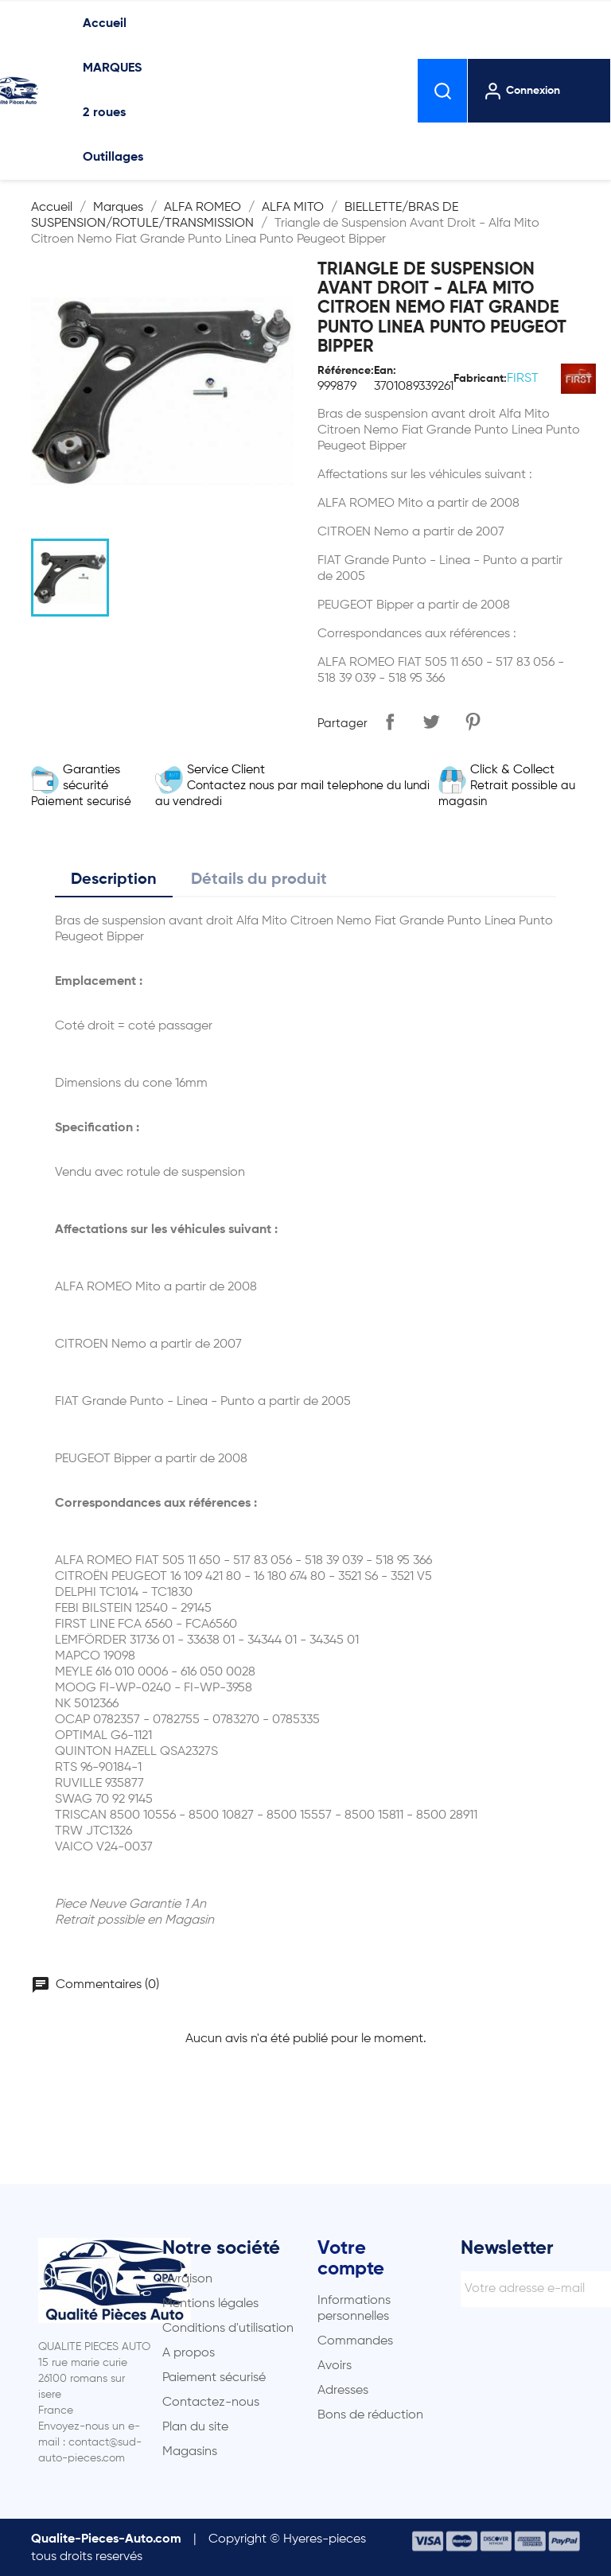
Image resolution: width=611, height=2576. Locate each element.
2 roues (104, 113)
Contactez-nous (210, 2402)
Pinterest (472, 721)
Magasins (189, 2452)
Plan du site (195, 2427)
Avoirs (334, 2366)
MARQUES (112, 68)
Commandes (355, 2341)
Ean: (385, 370)
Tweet (431, 721)
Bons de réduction (370, 2415)
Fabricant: (480, 378)
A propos (188, 2353)
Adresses (342, 2390)
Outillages (113, 157)
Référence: (345, 370)
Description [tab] (114, 880)
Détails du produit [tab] (259, 880)
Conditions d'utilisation (228, 2328)
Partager (390, 721)
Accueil (104, 24)
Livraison (187, 2279)
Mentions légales (210, 2304)
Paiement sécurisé (214, 2378)
